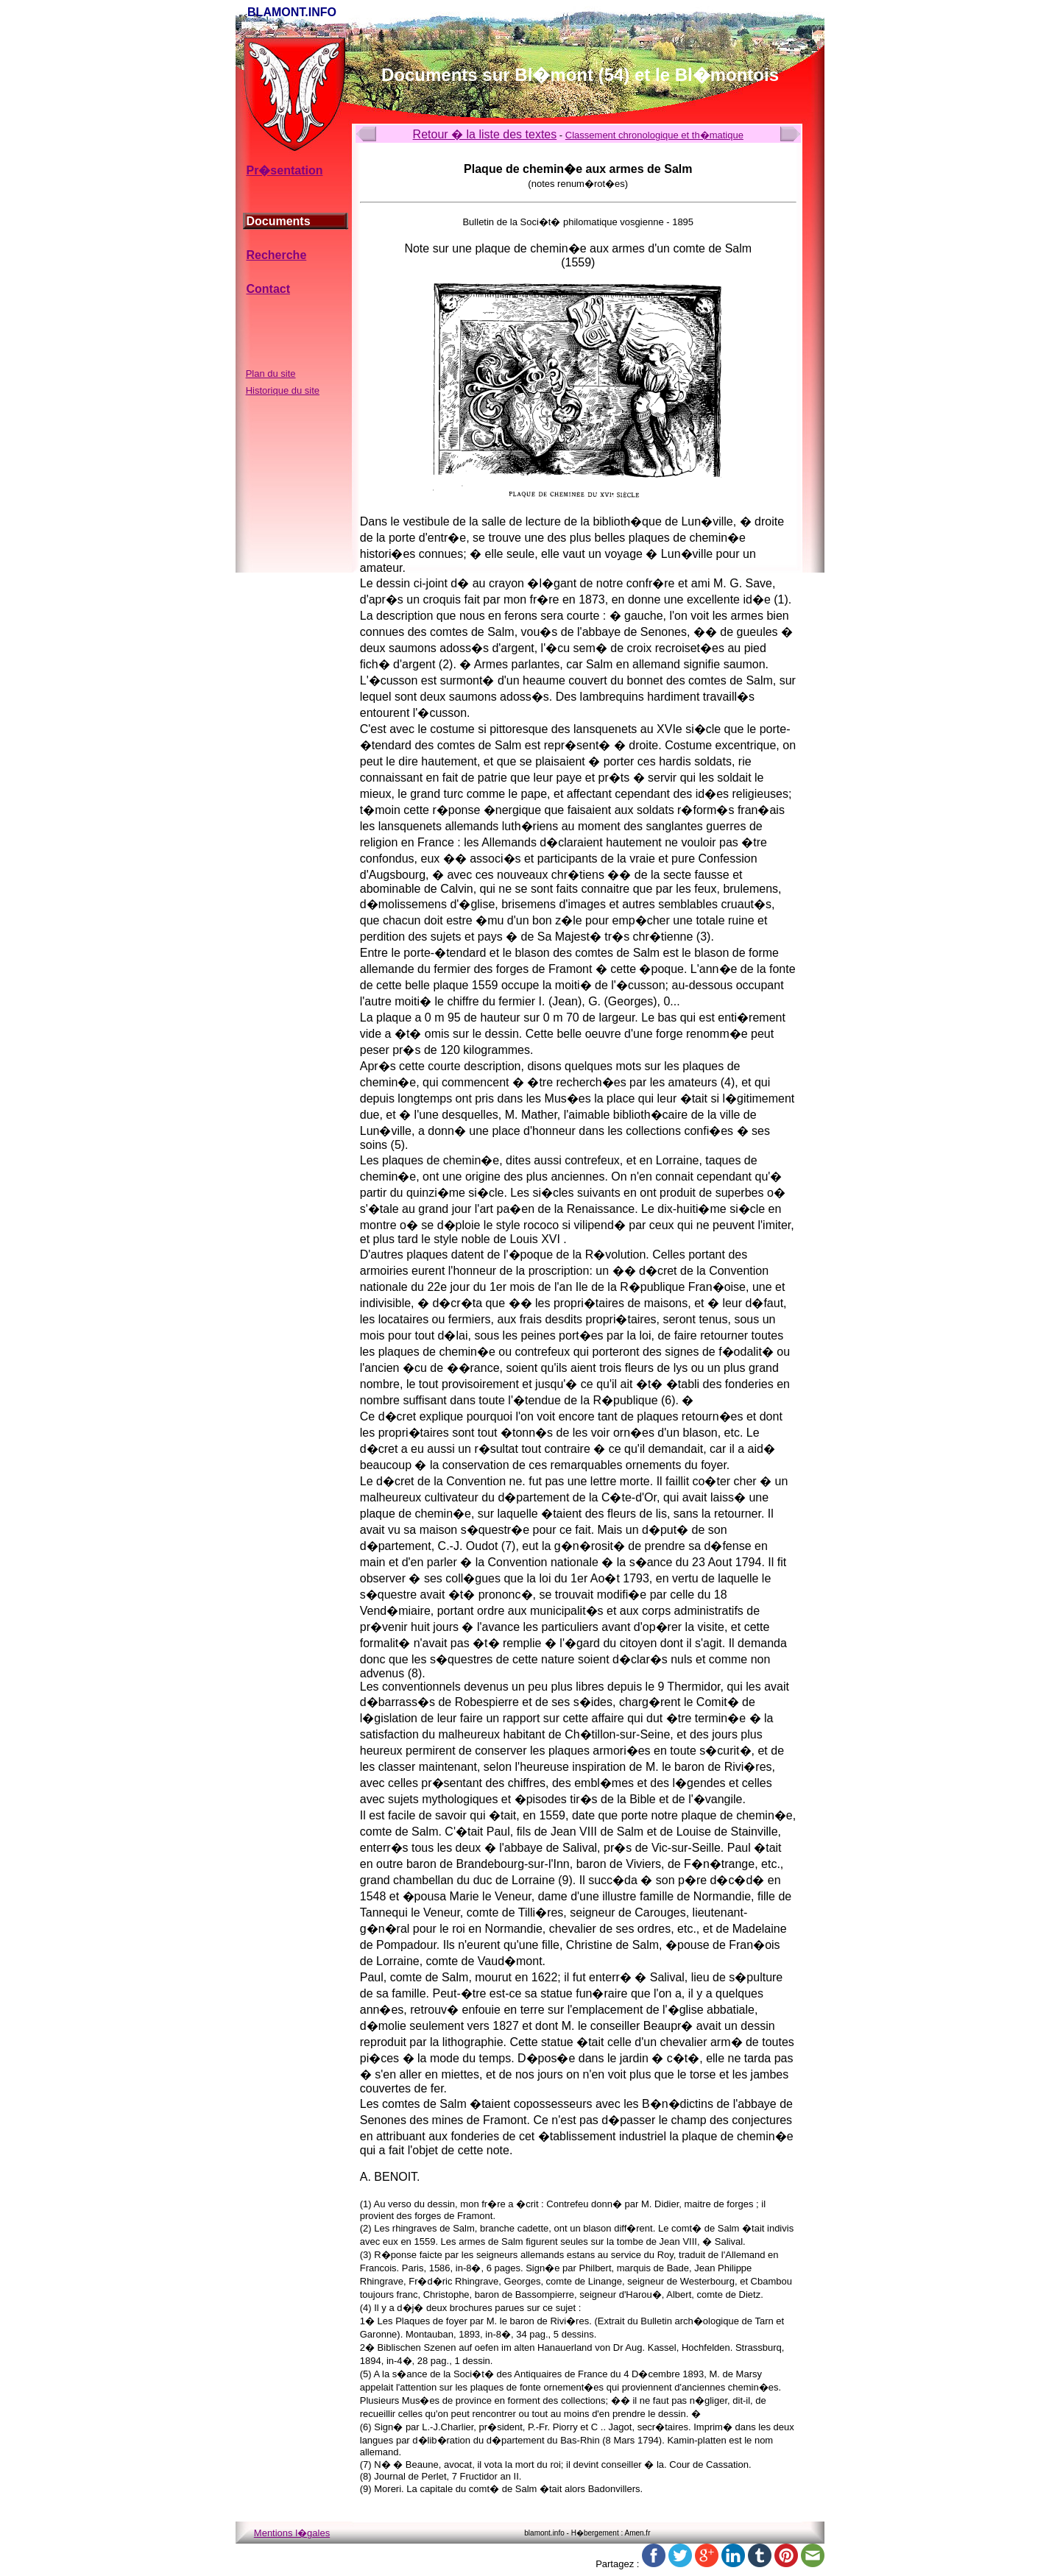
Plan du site (271, 373)
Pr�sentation (284, 170)
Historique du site (282, 390)
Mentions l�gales (292, 2532)
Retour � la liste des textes (485, 134)
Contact (268, 289)
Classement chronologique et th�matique (654, 135)
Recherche (276, 255)
